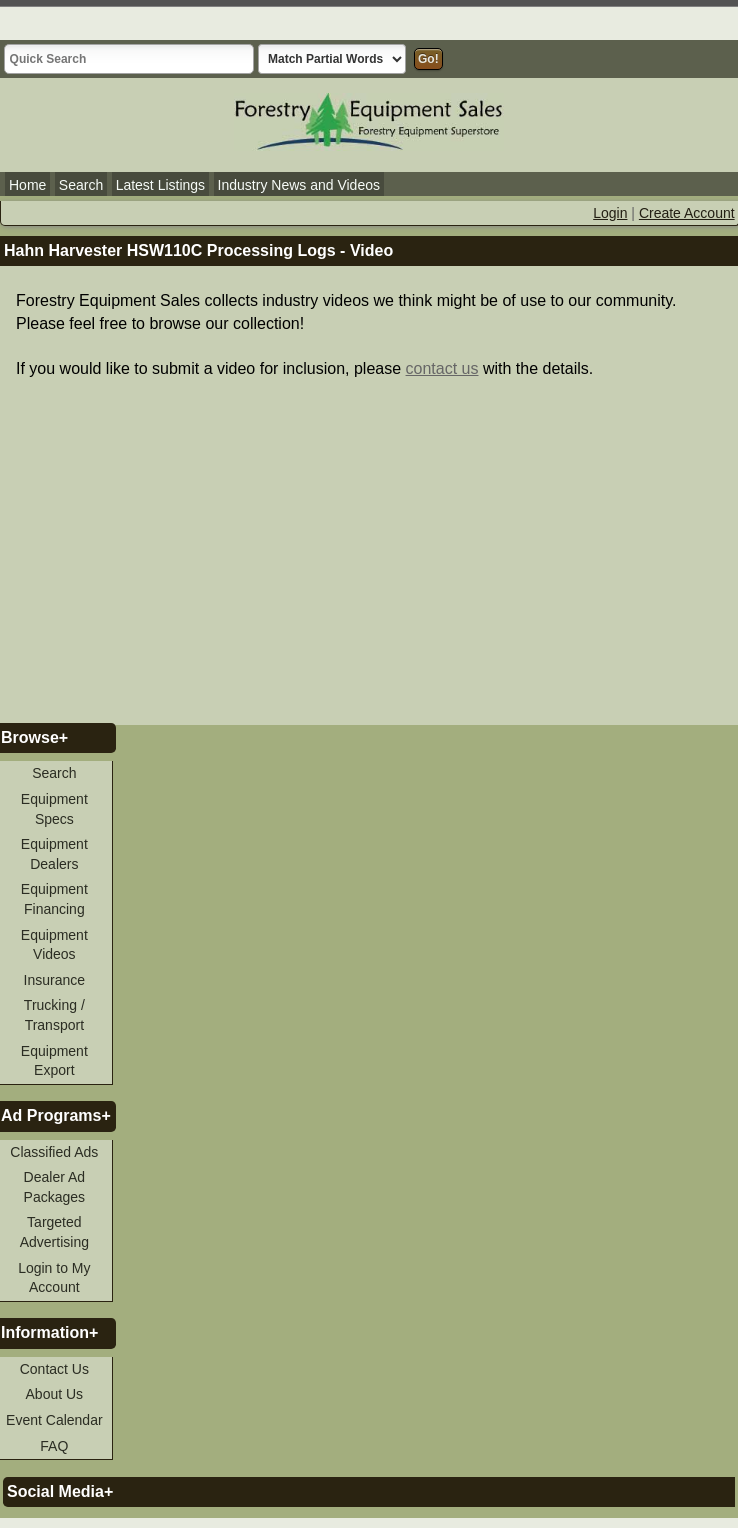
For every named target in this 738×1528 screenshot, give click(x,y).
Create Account (687, 213)
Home (27, 185)
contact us (442, 368)
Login (610, 213)
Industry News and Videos (299, 185)
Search (81, 185)
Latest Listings (161, 185)
